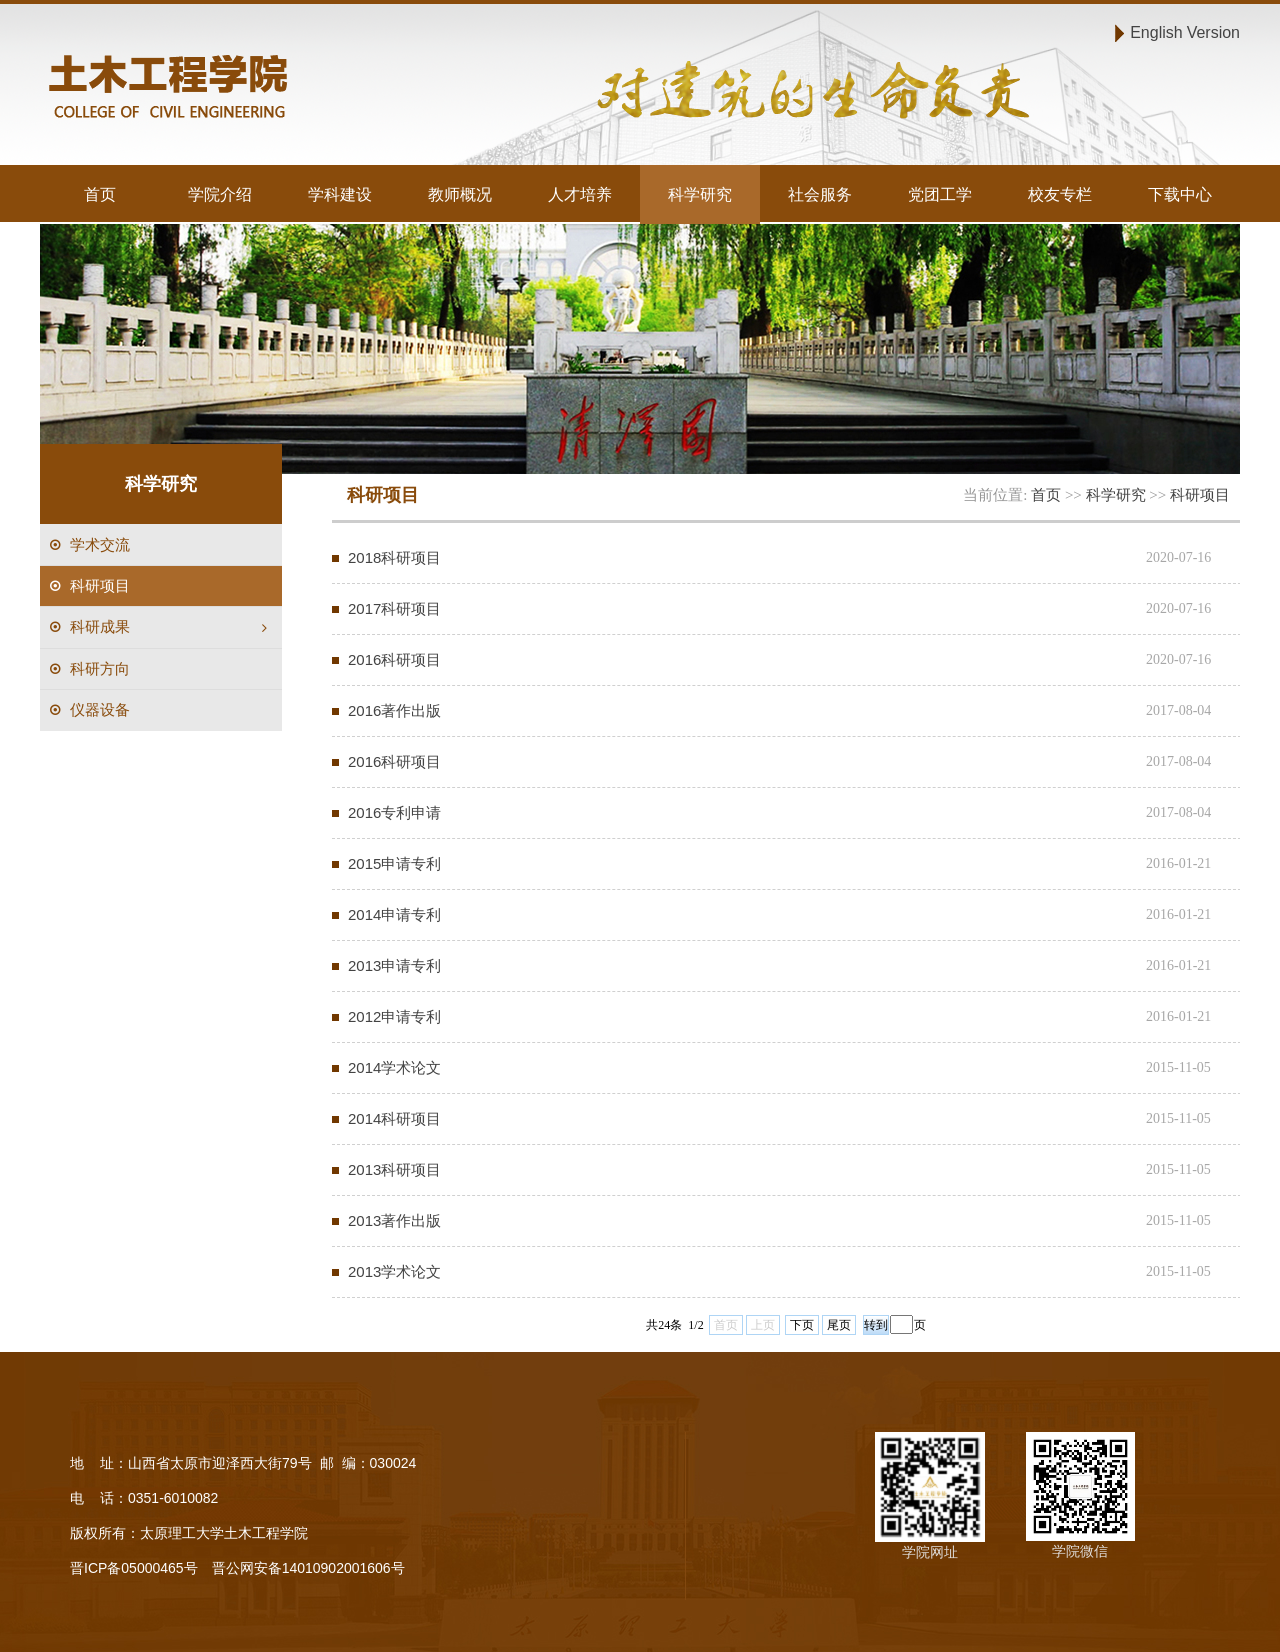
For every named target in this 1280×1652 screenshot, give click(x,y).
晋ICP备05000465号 (134, 1568)
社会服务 (820, 194)
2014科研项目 (394, 1118)
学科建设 (340, 194)
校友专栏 (1060, 194)
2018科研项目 (394, 557)
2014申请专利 (394, 914)
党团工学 (940, 194)
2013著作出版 (394, 1220)
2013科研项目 (394, 1169)
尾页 (839, 1325)
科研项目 (1200, 494)
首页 (100, 194)
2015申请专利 (394, 863)
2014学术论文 (394, 1067)
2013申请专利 (394, 965)
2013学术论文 (394, 1271)
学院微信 (1080, 1551)
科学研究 (700, 194)
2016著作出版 (394, 710)
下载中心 (1180, 194)
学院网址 (930, 1552)
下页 (802, 1325)
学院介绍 (220, 194)
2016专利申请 (394, 812)
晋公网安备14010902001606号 (308, 1568)
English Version (1185, 32)
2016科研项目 (394, 659)
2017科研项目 (394, 608)
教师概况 (460, 194)
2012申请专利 (394, 1016)
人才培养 (580, 194)
